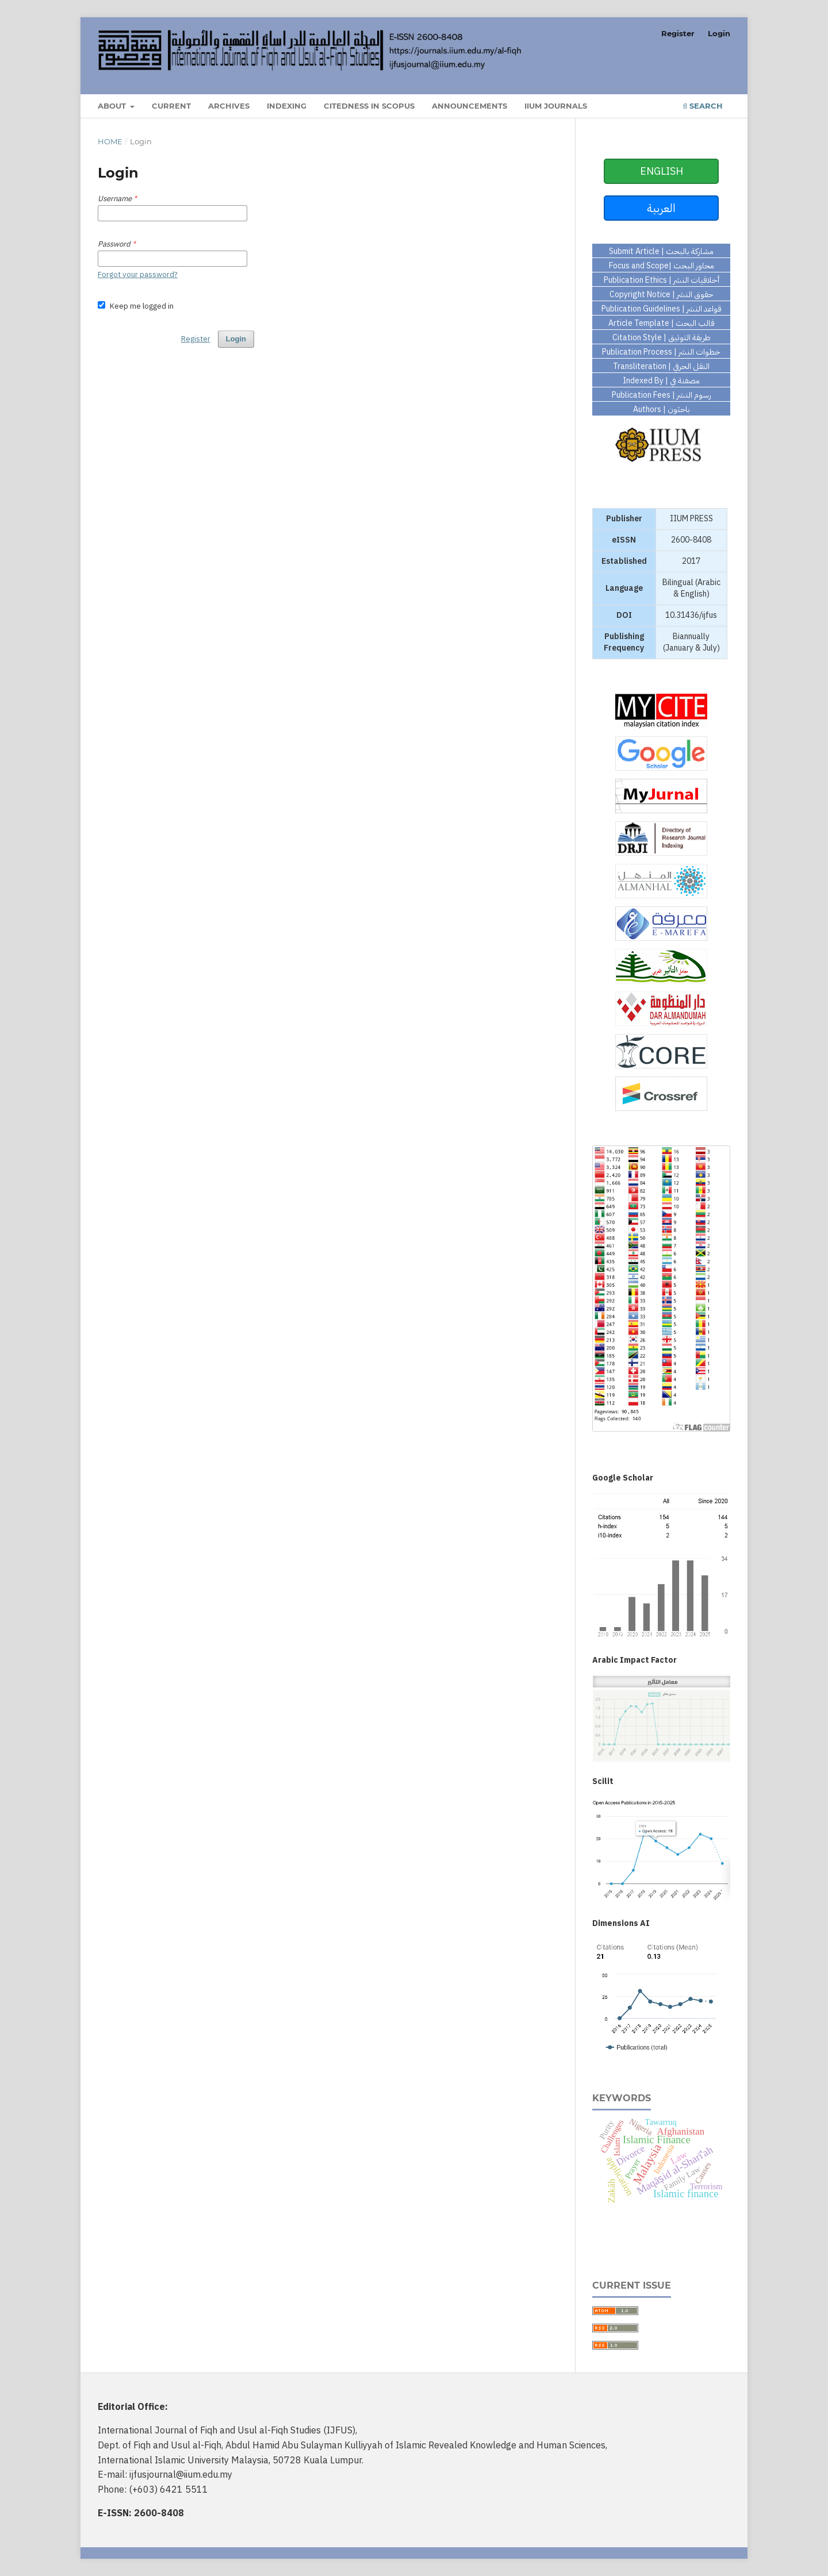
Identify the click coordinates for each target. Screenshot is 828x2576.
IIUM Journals (555, 105)
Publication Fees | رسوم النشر (661, 395)
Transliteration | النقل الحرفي (661, 366)
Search (703, 105)
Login (719, 33)
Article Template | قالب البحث (661, 323)
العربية (661, 208)
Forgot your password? (138, 274)
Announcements (469, 105)
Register (678, 33)
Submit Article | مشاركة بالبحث (661, 251)
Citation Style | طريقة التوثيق (661, 337)
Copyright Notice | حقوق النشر (661, 294)
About (113, 105)
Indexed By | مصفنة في (661, 380)
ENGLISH (661, 171)
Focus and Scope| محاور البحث (661, 265)
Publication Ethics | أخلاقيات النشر (661, 280)
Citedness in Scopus (369, 105)
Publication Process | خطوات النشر (661, 352)
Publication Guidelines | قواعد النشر (661, 308)
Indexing (286, 105)
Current (171, 105)
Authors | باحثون (661, 409)
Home (110, 141)
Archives (229, 105)
